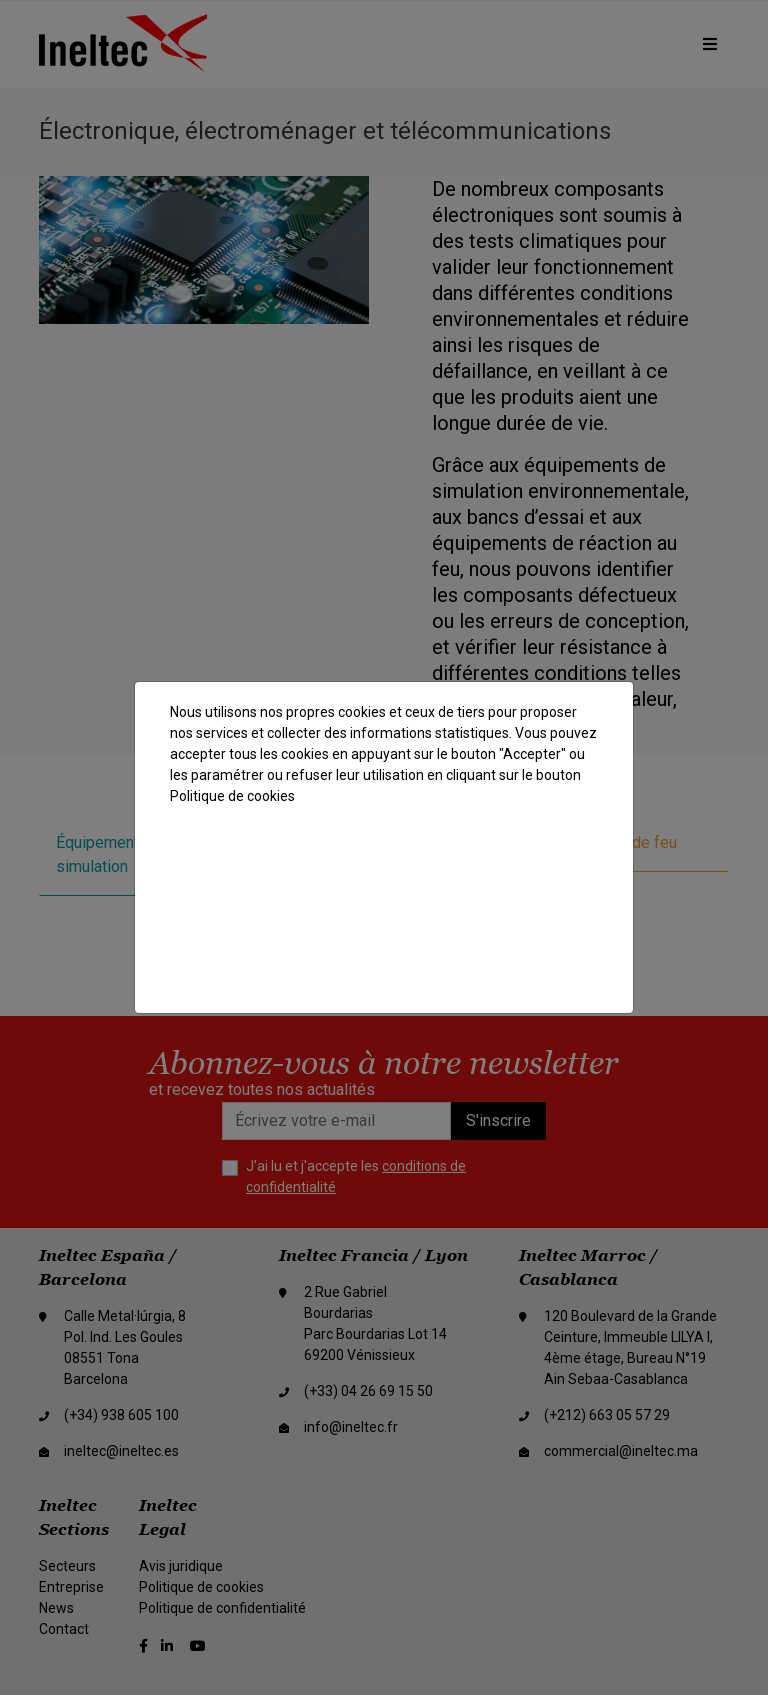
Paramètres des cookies (385, 959)
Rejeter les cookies (385, 907)
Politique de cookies (232, 796)
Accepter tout (381, 855)
